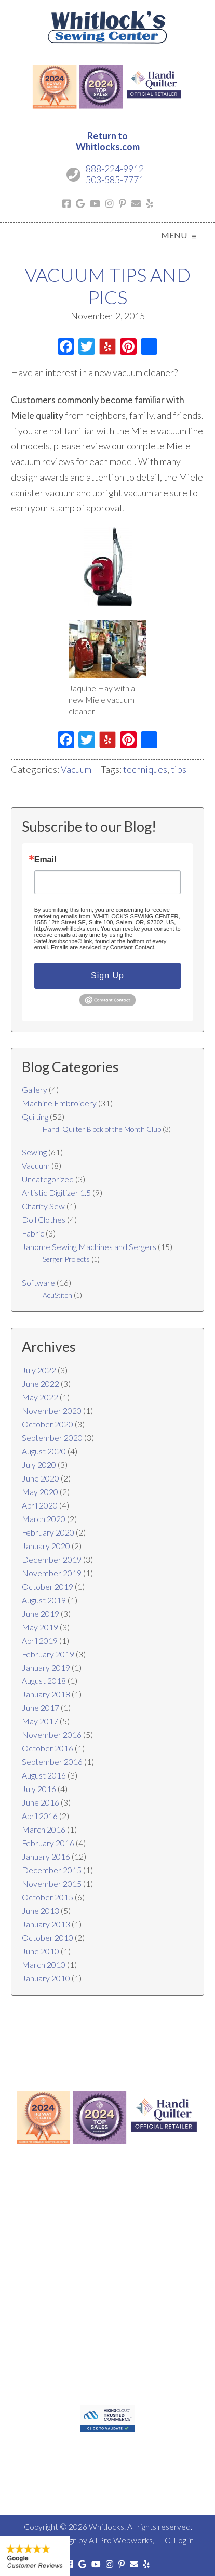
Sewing (34, 1152)
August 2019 (44, 1600)
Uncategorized (48, 1179)
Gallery (34, 1089)
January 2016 (46, 1856)
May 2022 (40, 1397)
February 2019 (48, 1654)
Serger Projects (66, 1259)
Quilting (35, 1117)
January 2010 (46, 1978)
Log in (183, 2540)
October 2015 (47, 1897)
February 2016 (48, 1843)
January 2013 (46, 1924)
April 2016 (40, 1816)
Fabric (33, 1233)
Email (45, 860)
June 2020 (40, 1478)
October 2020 (47, 1424)
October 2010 (47, 1937)
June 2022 (40, 1383)
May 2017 (40, 1721)
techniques (145, 769)
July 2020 (39, 1465)
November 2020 (52, 1410)
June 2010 (40, 1951)
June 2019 (40, 1613)
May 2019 (40, 1627)
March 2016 (43, 1829)
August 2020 (44, 1451)
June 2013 (40, 1910)
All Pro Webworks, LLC (129, 2540)
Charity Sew (43, 1206)
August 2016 (44, 1775)
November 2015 (52, 1883)
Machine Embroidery (59, 1103)
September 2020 (52, 1437)
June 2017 (40, 1707)
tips (178, 769)
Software (38, 1282)
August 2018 (44, 1680)
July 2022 (39, 1370)
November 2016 (52, 1735)
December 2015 (52, 1870)
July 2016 (39, 1789)
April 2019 (40, 1640)
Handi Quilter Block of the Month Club (102, 1129)
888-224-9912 (115, 168)
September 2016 (52, 1762)
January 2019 (46, 1667)
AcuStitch (57, 1295)
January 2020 (46, 1546)
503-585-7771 (115, 179)
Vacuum (76, 769)
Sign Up (107, 975)
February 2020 (48, 1532)
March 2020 (43, 1519)
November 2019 (52, 1573)
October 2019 (47, 1586)
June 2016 (40, 1802)
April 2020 (40, 1505)
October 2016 (47, 1748)
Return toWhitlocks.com (108, 141)
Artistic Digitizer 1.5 (56, 1192)
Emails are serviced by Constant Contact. (103, 947)
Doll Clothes (43, 1220)
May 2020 (40, 1492)
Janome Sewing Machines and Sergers (89, 1247)
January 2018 (46, 1694)
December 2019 (52, 1559)
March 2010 (43, 1964)
